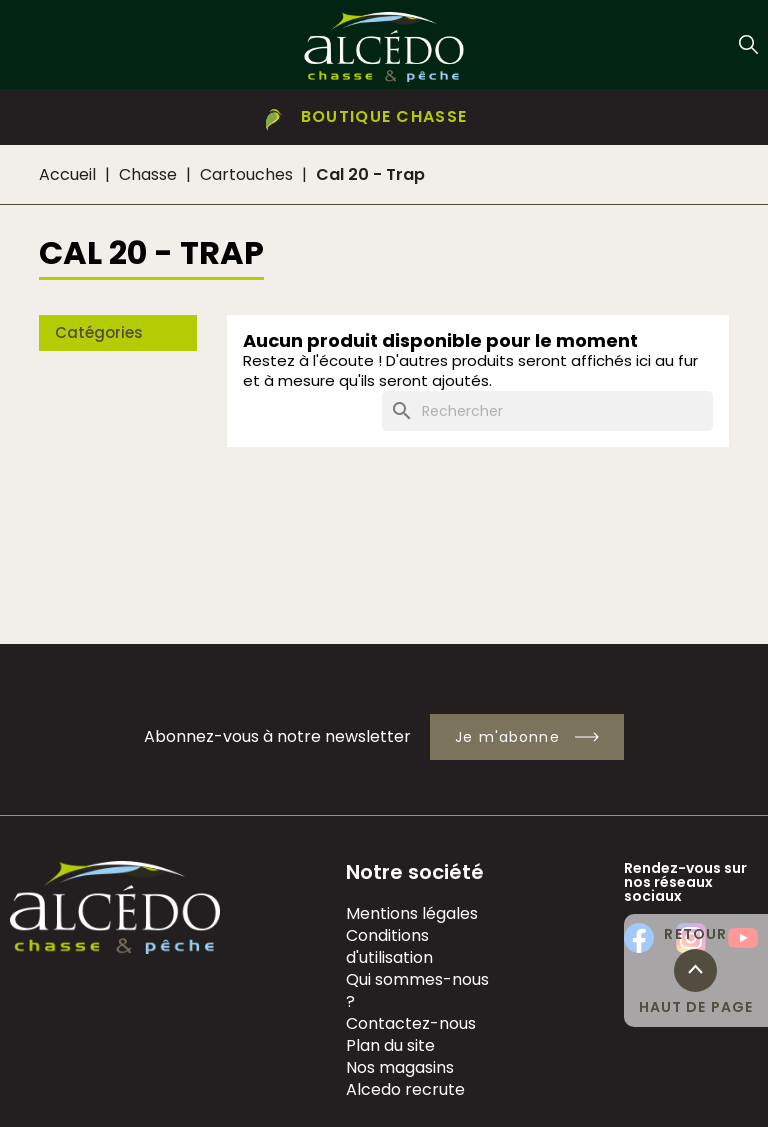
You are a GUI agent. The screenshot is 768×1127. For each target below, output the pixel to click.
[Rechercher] (547, 411)
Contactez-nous (411, 1023)
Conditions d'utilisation (389, 946)
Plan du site (390, 1045)
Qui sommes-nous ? (417, 990)
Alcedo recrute (405, 1089)
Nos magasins (400, 1067)
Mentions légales (412, 913)
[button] (384, 117)
